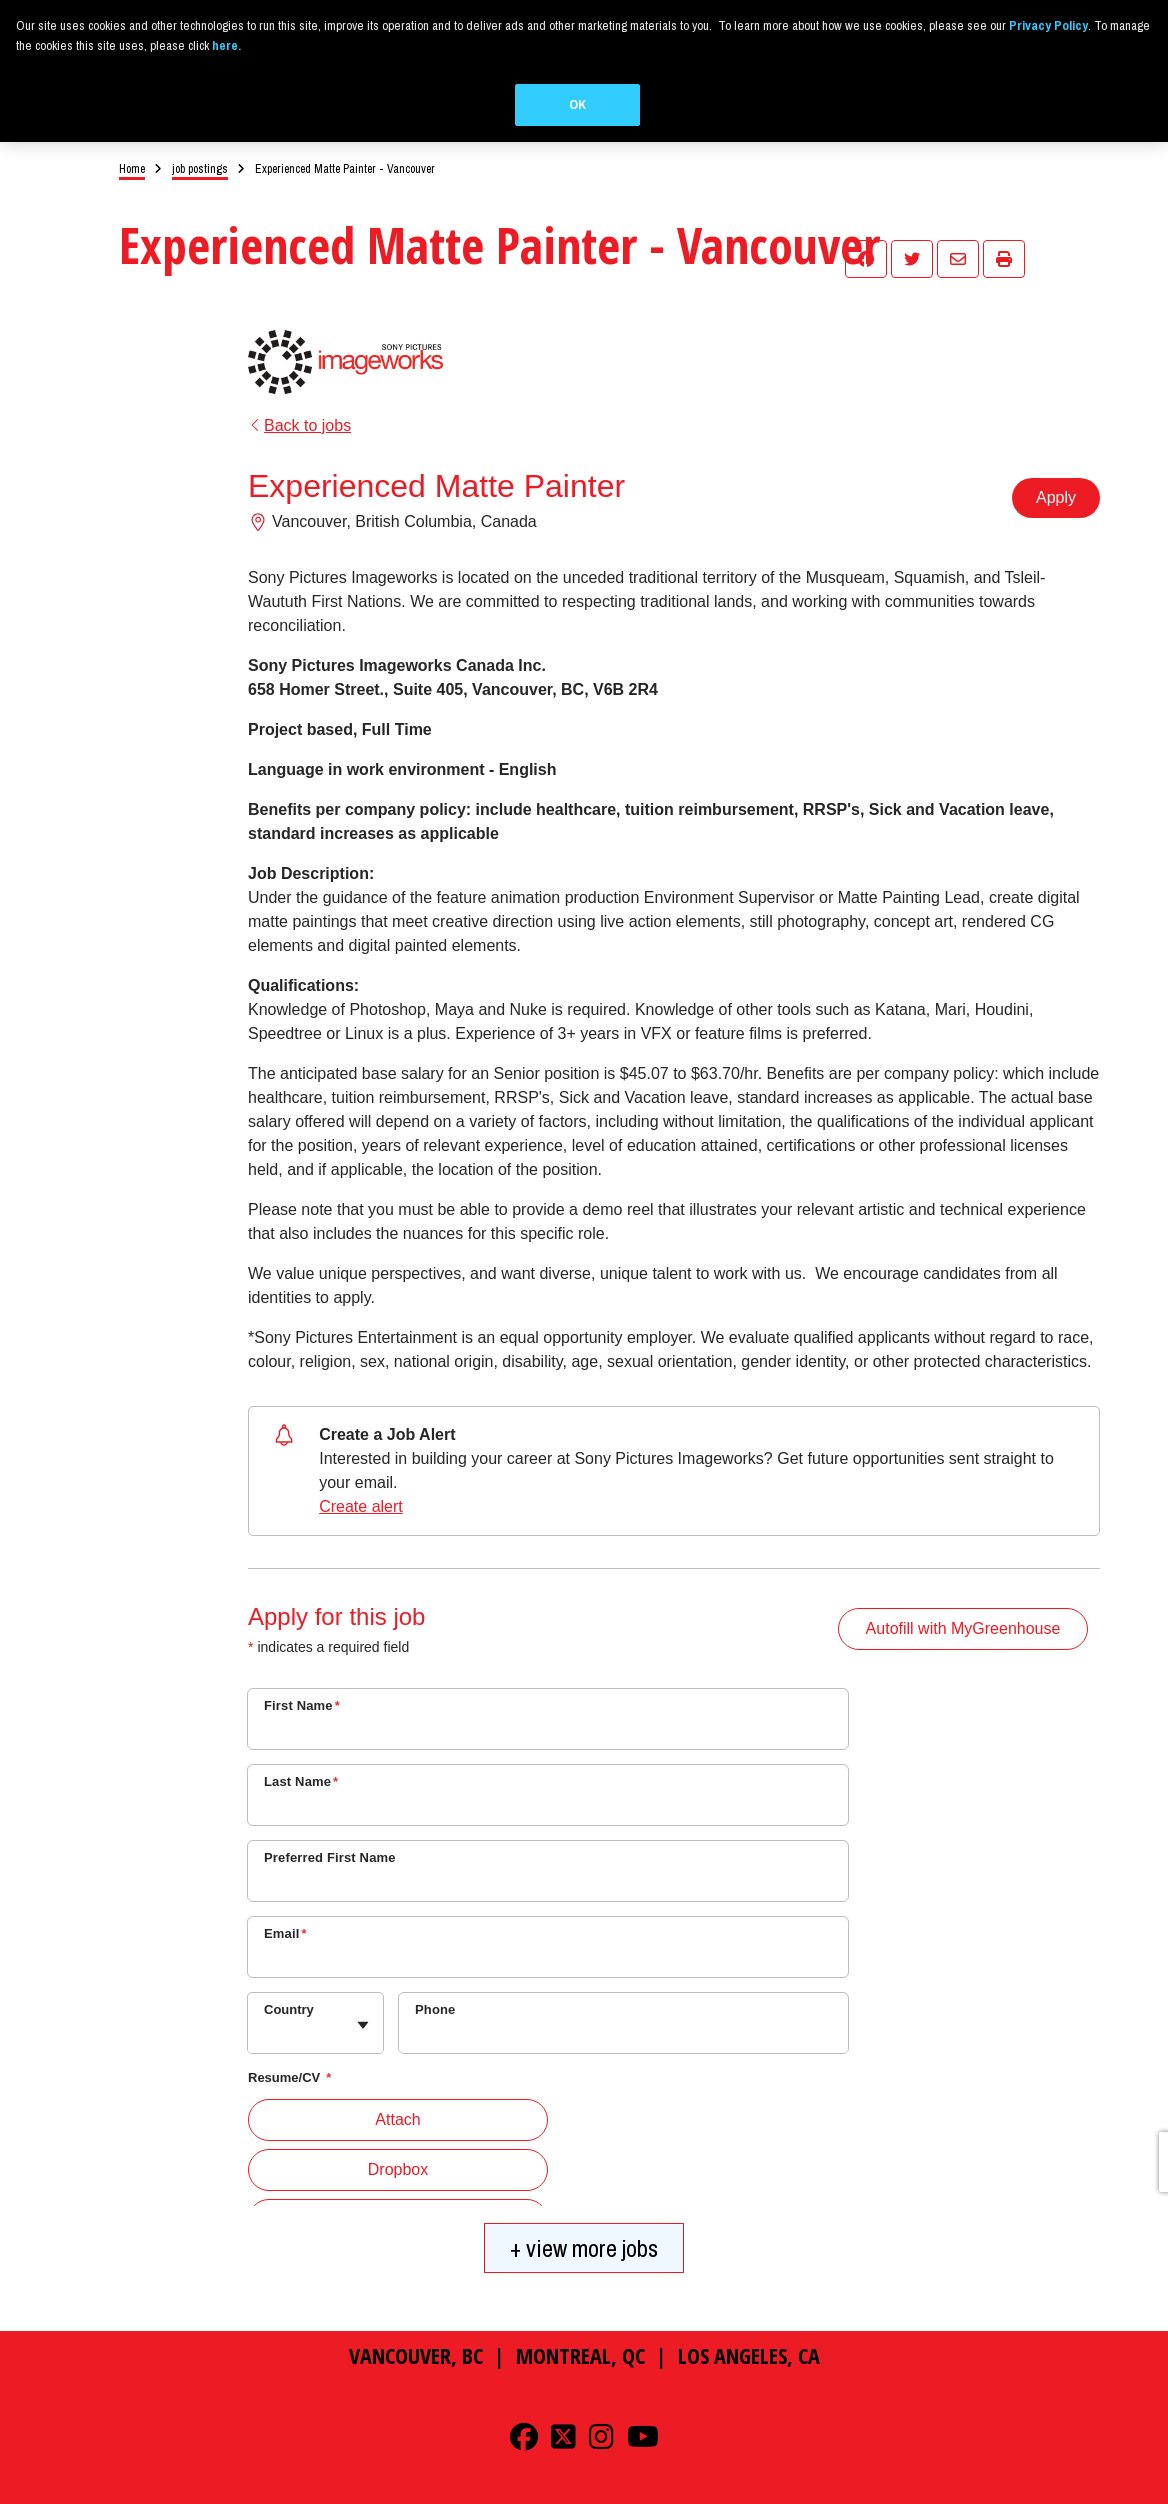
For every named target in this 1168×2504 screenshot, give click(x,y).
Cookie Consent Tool (615, 2495)
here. (226, 45)
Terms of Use (383, 2495)
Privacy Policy (250, 2495)
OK (577, 104)
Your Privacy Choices (491, 2495)
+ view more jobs (584, 2226)
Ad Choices (316, 2495)
